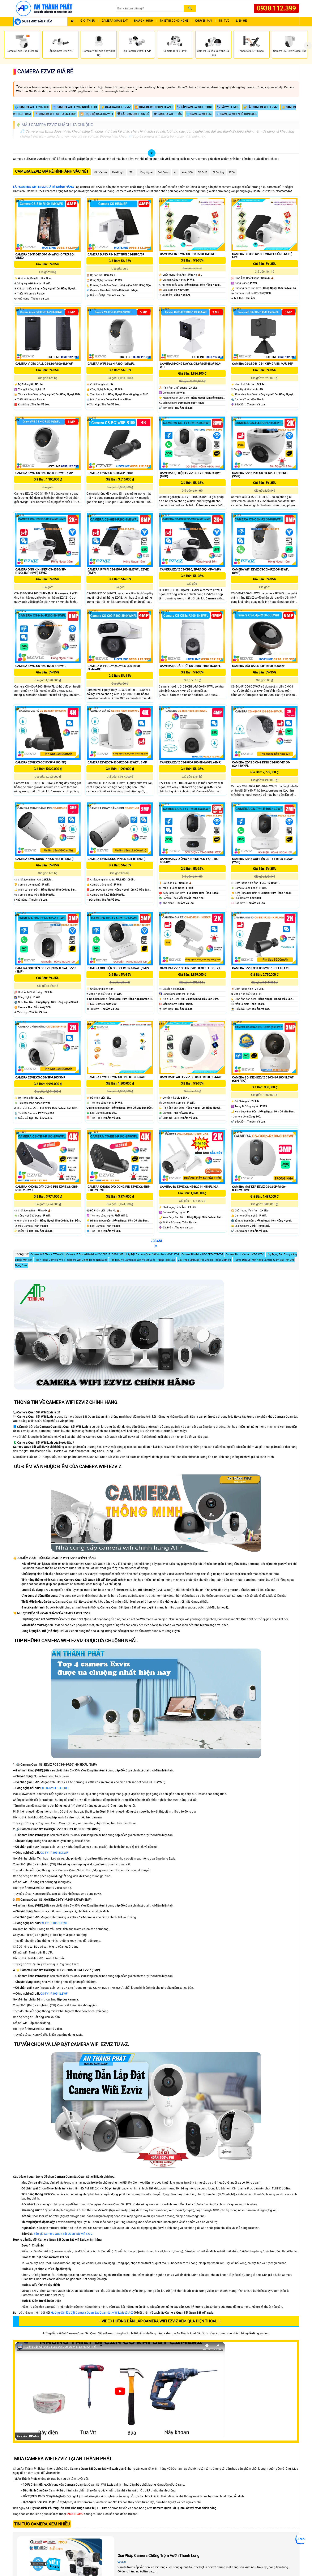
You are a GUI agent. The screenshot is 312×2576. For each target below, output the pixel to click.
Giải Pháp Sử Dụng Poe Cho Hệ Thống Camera (204, 1259)
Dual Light (118, 172)
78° (131, 172)
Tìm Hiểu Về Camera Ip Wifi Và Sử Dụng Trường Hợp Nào (142, 1259)
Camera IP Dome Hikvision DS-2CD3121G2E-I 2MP (95, 1254)
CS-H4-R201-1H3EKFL (54, 1788)
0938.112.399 (276, 8)
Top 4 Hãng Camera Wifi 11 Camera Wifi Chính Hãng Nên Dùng (71, 1259)
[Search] (150, 8)
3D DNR (202, 172)
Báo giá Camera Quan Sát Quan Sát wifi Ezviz (63, 2233)
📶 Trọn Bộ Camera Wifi (96, 114)
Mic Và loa (100, 172)
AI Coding (218, 172)
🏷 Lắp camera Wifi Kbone (194, 107)
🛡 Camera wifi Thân (167, 114)
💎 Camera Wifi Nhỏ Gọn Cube (236, 114)
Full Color (163, 172)
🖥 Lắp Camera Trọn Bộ (133, 114)
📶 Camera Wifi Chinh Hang (153, 107)
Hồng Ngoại (146, 172)
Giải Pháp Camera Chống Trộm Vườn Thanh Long (158, 2555)
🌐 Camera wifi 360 (199, 114)
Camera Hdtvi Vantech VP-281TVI (245, 1254)
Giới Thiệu (87, 21)
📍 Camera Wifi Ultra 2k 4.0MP (55, 114)
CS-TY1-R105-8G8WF (54, 1852)
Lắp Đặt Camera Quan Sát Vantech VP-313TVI (152, 1254)
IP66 (232, 172)
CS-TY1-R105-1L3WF (54, 1993)
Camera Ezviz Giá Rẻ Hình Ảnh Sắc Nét (52, 171)
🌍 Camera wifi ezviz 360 (31, 107)
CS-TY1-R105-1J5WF (54, 1923)
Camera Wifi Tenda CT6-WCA (47, 1254)
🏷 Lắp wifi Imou (228, 107)
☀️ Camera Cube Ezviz (116, 107)
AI (175, 172)
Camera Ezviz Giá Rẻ (45, 71)
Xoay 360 (187, 172)
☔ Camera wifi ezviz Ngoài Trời (75, 107)
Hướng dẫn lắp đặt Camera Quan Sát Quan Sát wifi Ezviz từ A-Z (92, 2312)
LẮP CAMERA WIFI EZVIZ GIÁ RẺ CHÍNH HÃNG (43, 187)
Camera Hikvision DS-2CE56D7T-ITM (202, 1254)
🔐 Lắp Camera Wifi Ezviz (260, 107)
